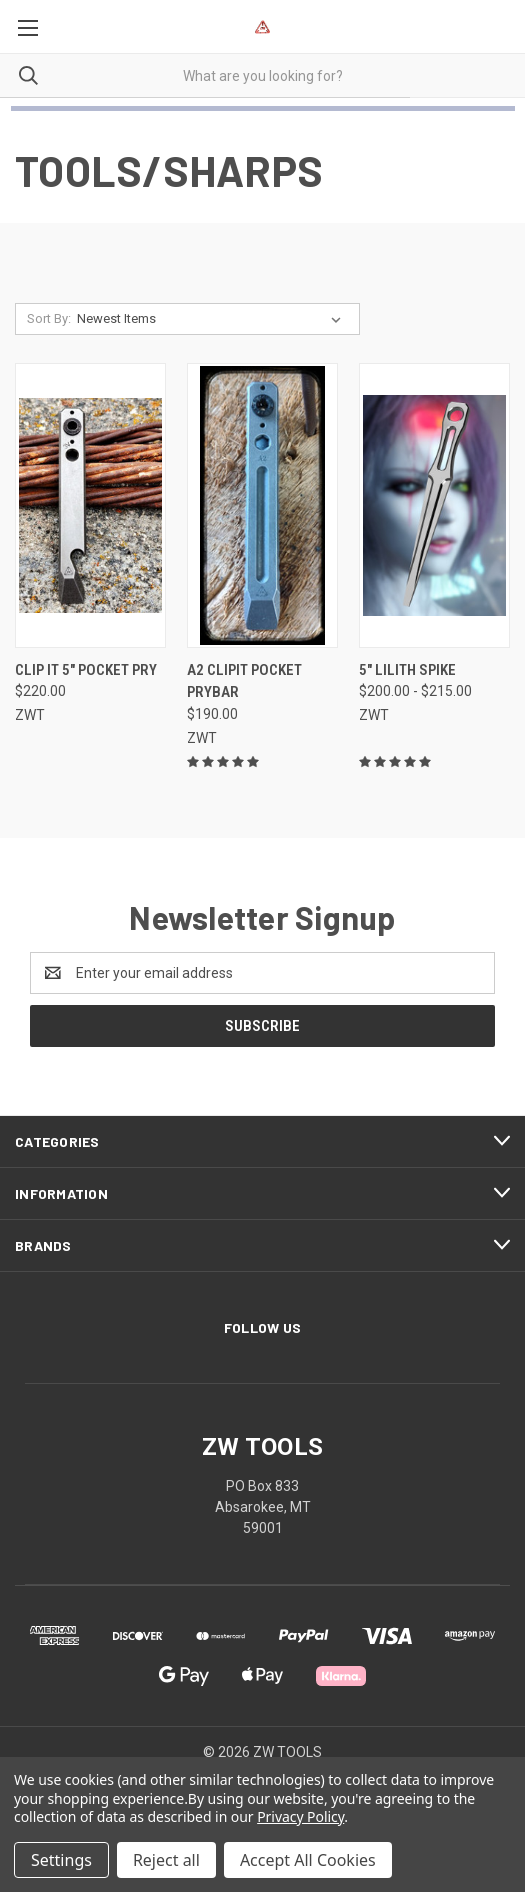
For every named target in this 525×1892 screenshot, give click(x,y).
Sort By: (49, 318)
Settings (61, 1860)
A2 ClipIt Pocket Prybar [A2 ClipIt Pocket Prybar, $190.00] (244, 681)
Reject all (166, 1860)
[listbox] (213, 319)
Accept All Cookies (308, 1860)
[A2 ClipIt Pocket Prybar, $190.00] (262, 505)
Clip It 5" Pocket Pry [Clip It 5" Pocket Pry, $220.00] (86, 670)
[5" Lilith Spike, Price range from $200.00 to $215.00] (434, 505)
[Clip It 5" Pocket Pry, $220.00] (90, 505)
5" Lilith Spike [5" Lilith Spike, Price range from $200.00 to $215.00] (407, 670)
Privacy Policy (300, 1816)
